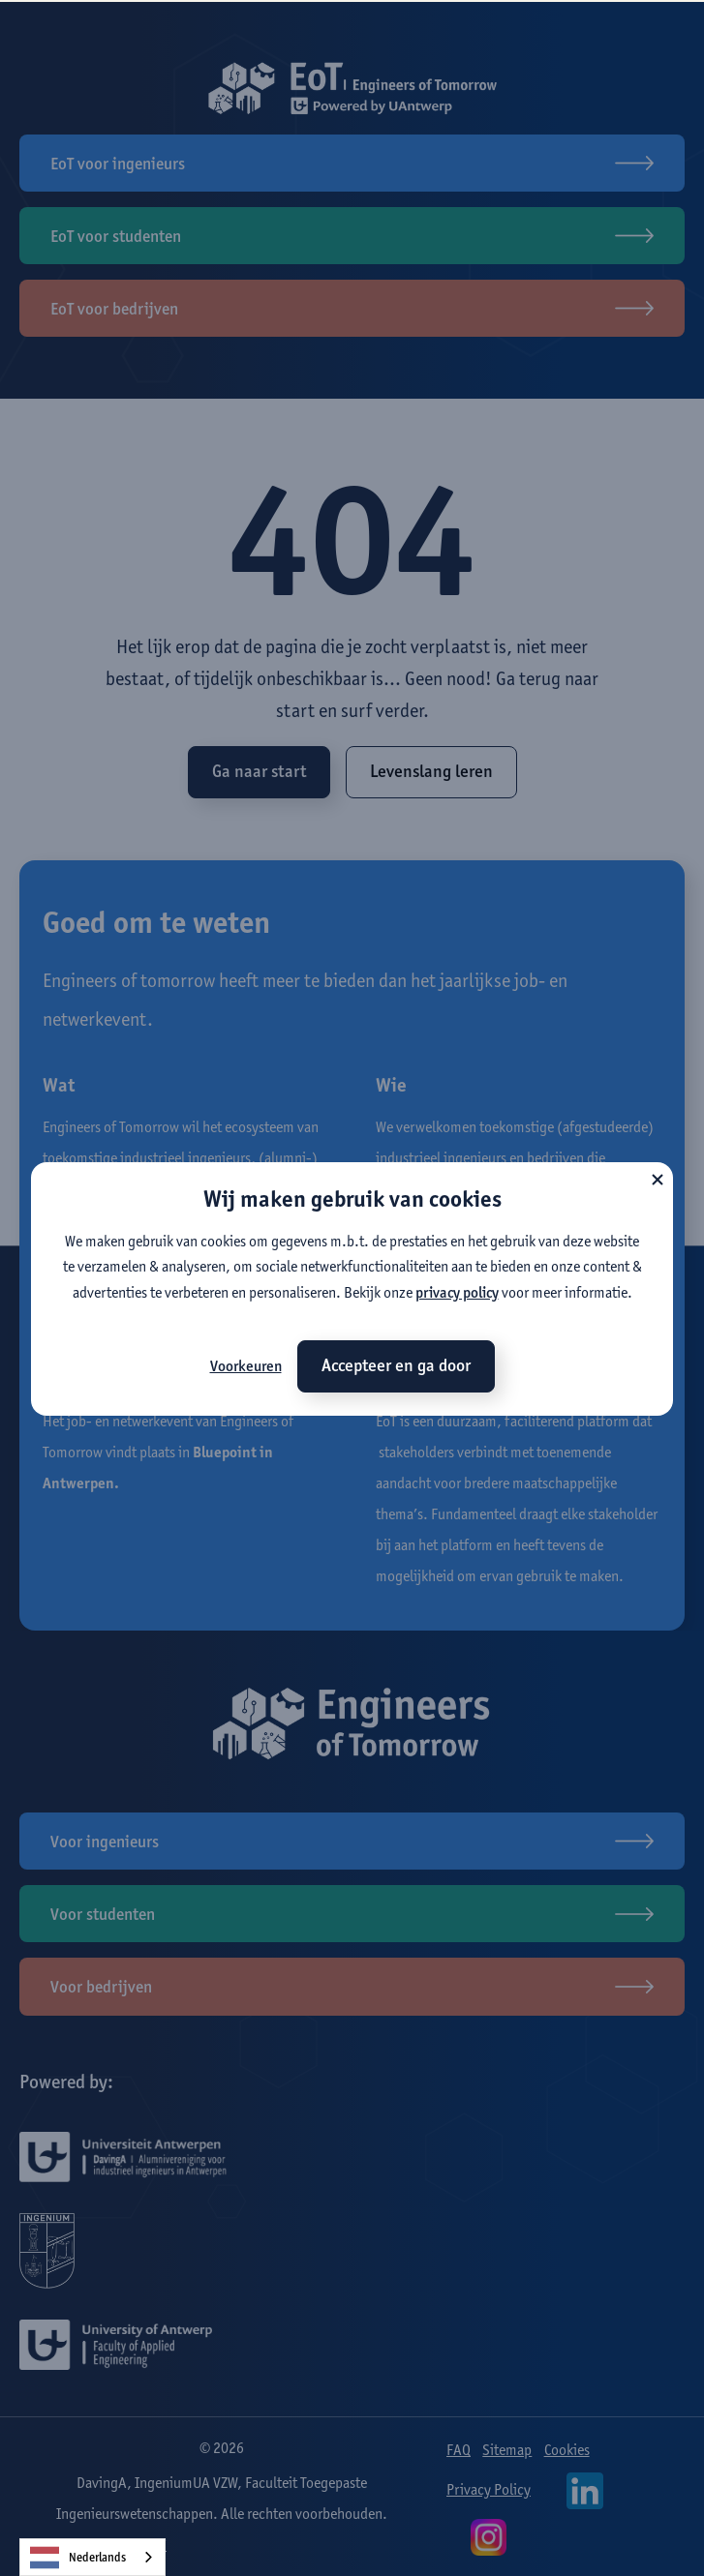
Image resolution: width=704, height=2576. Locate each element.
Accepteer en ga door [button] (396, 1365)
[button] (657, 1177)
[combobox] (92, 2557)
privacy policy (457, 1292)
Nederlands (78, 2557)
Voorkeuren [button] (246, 1366)
